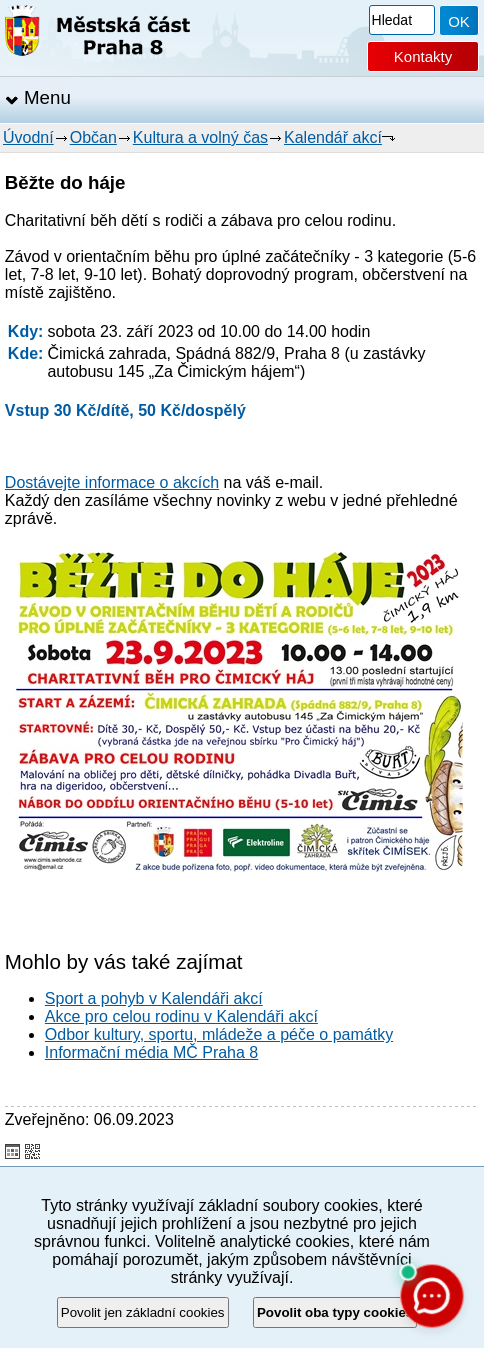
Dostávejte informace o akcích (112, 482)
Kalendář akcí (333, 137)
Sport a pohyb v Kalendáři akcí (154, 998)
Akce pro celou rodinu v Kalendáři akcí (181, 1016)
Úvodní (28, 137)
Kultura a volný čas (200, 137)
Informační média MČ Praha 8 (151, 1052)
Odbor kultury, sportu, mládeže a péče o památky (219, 1034)
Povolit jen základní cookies (143, 1312)
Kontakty (423, 56)
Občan (93, 137)
